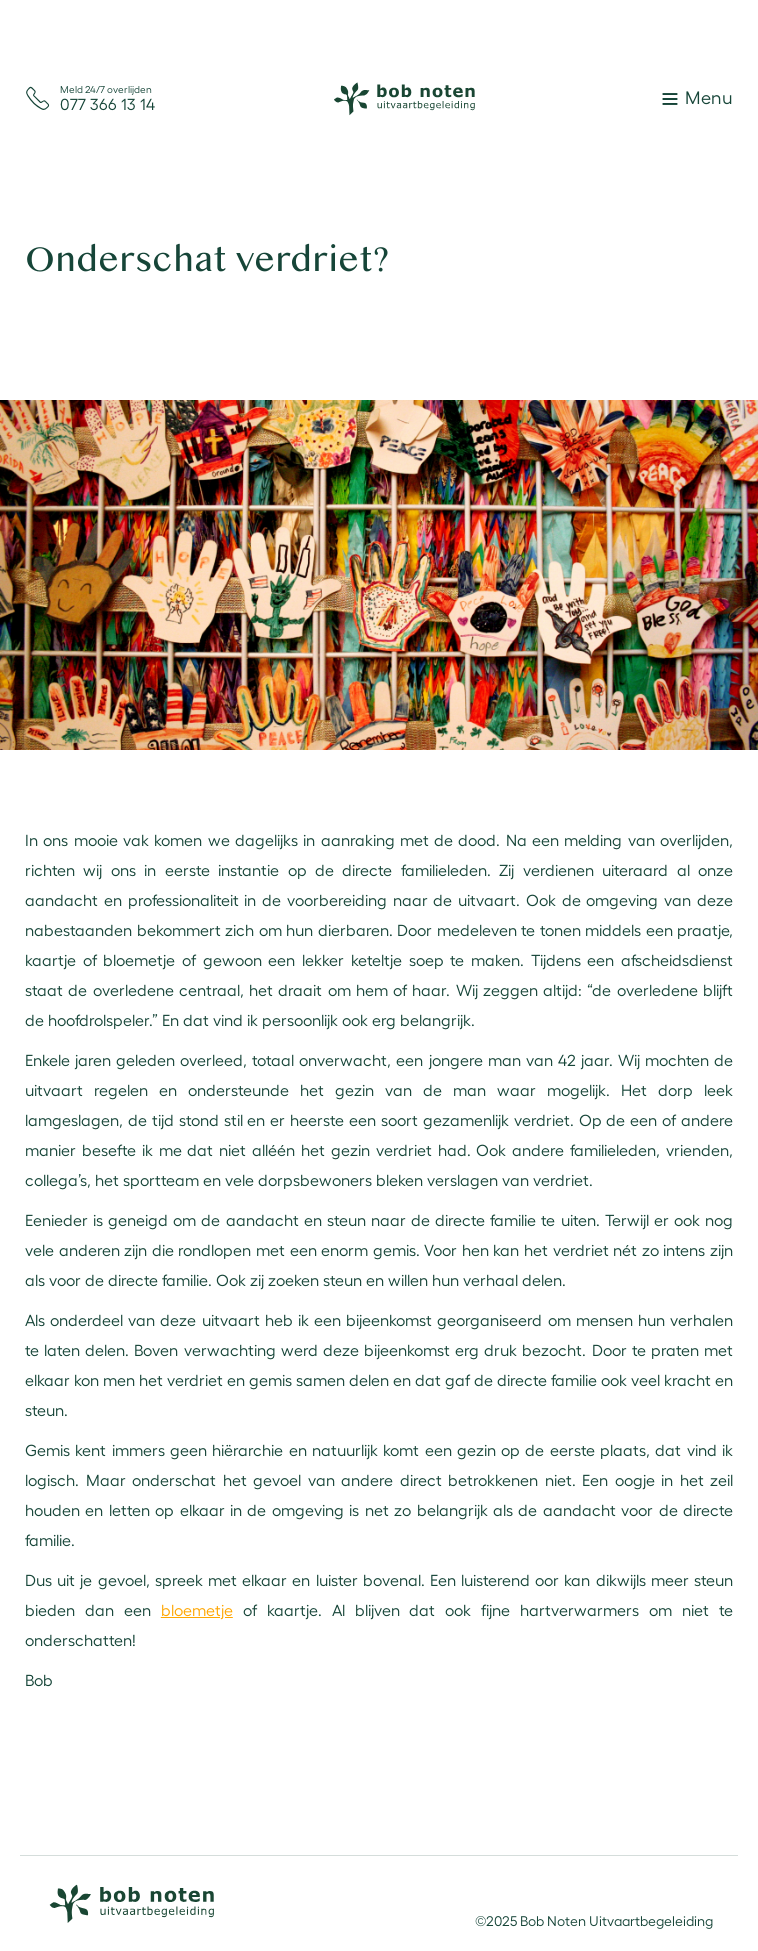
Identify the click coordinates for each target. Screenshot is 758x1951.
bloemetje (197, 1609)
